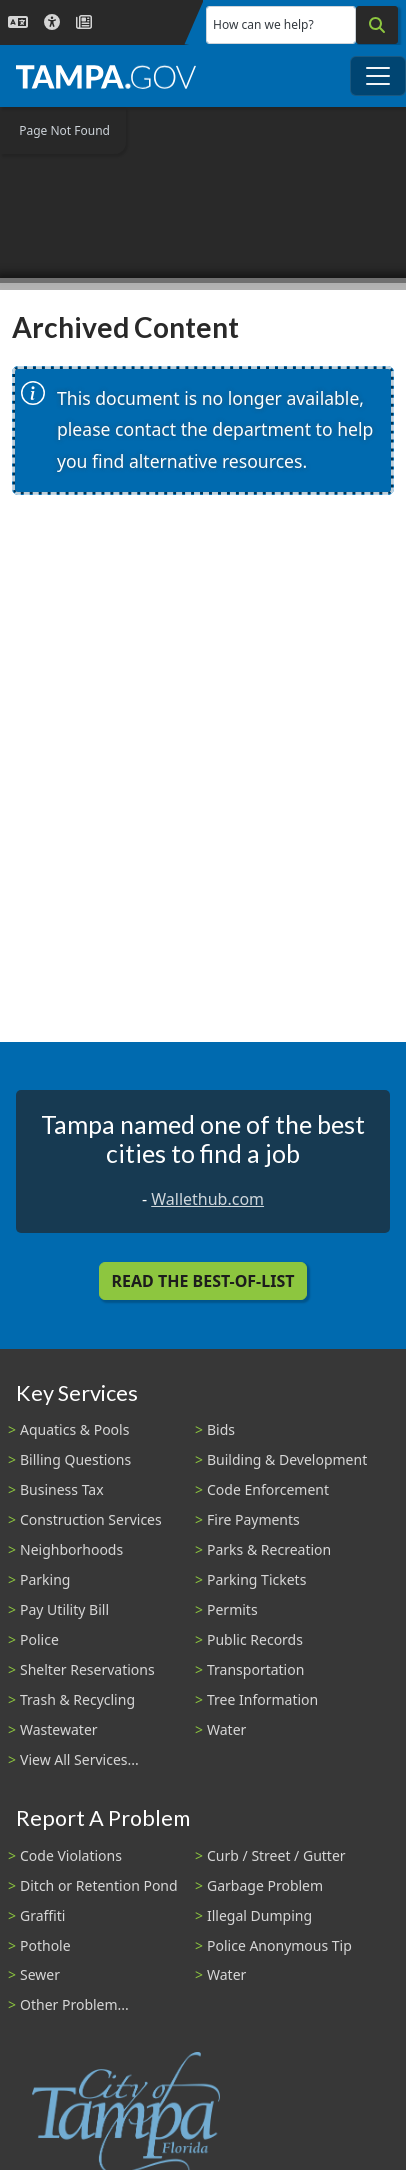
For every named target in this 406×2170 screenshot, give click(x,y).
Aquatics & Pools (74, 1429)
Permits (232, 1609)
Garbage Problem (265, 1885)
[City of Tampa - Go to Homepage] (106, 76)
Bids (221, 1429)
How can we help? (263, 24)
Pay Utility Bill (64, 1609)
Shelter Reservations (87, 1669)
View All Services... (79, 1759)
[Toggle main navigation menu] (378, 76)
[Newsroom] (84, 22)
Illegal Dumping (259, 1915)
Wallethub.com (207, 1199)
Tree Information (262, 1699)
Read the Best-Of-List (203, 1281)
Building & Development (287, 1459)
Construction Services (91, 1519)
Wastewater (59, 1729)
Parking (45, 1579)
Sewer (40, 1974)
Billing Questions (75, 1459)
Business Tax (62, 1489)
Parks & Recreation (269, 1549)
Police (39, 1639)
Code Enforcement (268, 1489)
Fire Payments (253, 1519)
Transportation (255, 1669)
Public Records (255, 1639)
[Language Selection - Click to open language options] (18, 22)
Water (226, 1729)
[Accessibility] (52, 22)
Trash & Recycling (77, 1699)
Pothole (45, 1945)
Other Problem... (74, 2004)
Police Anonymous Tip (279, 1945)
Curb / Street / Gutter (276, 1855)
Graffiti (42, 1915)
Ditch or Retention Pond (99, 1885)
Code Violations (71, 1855)
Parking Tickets (256, 1579)
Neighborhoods (71, 1549)
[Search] (377, 25)
